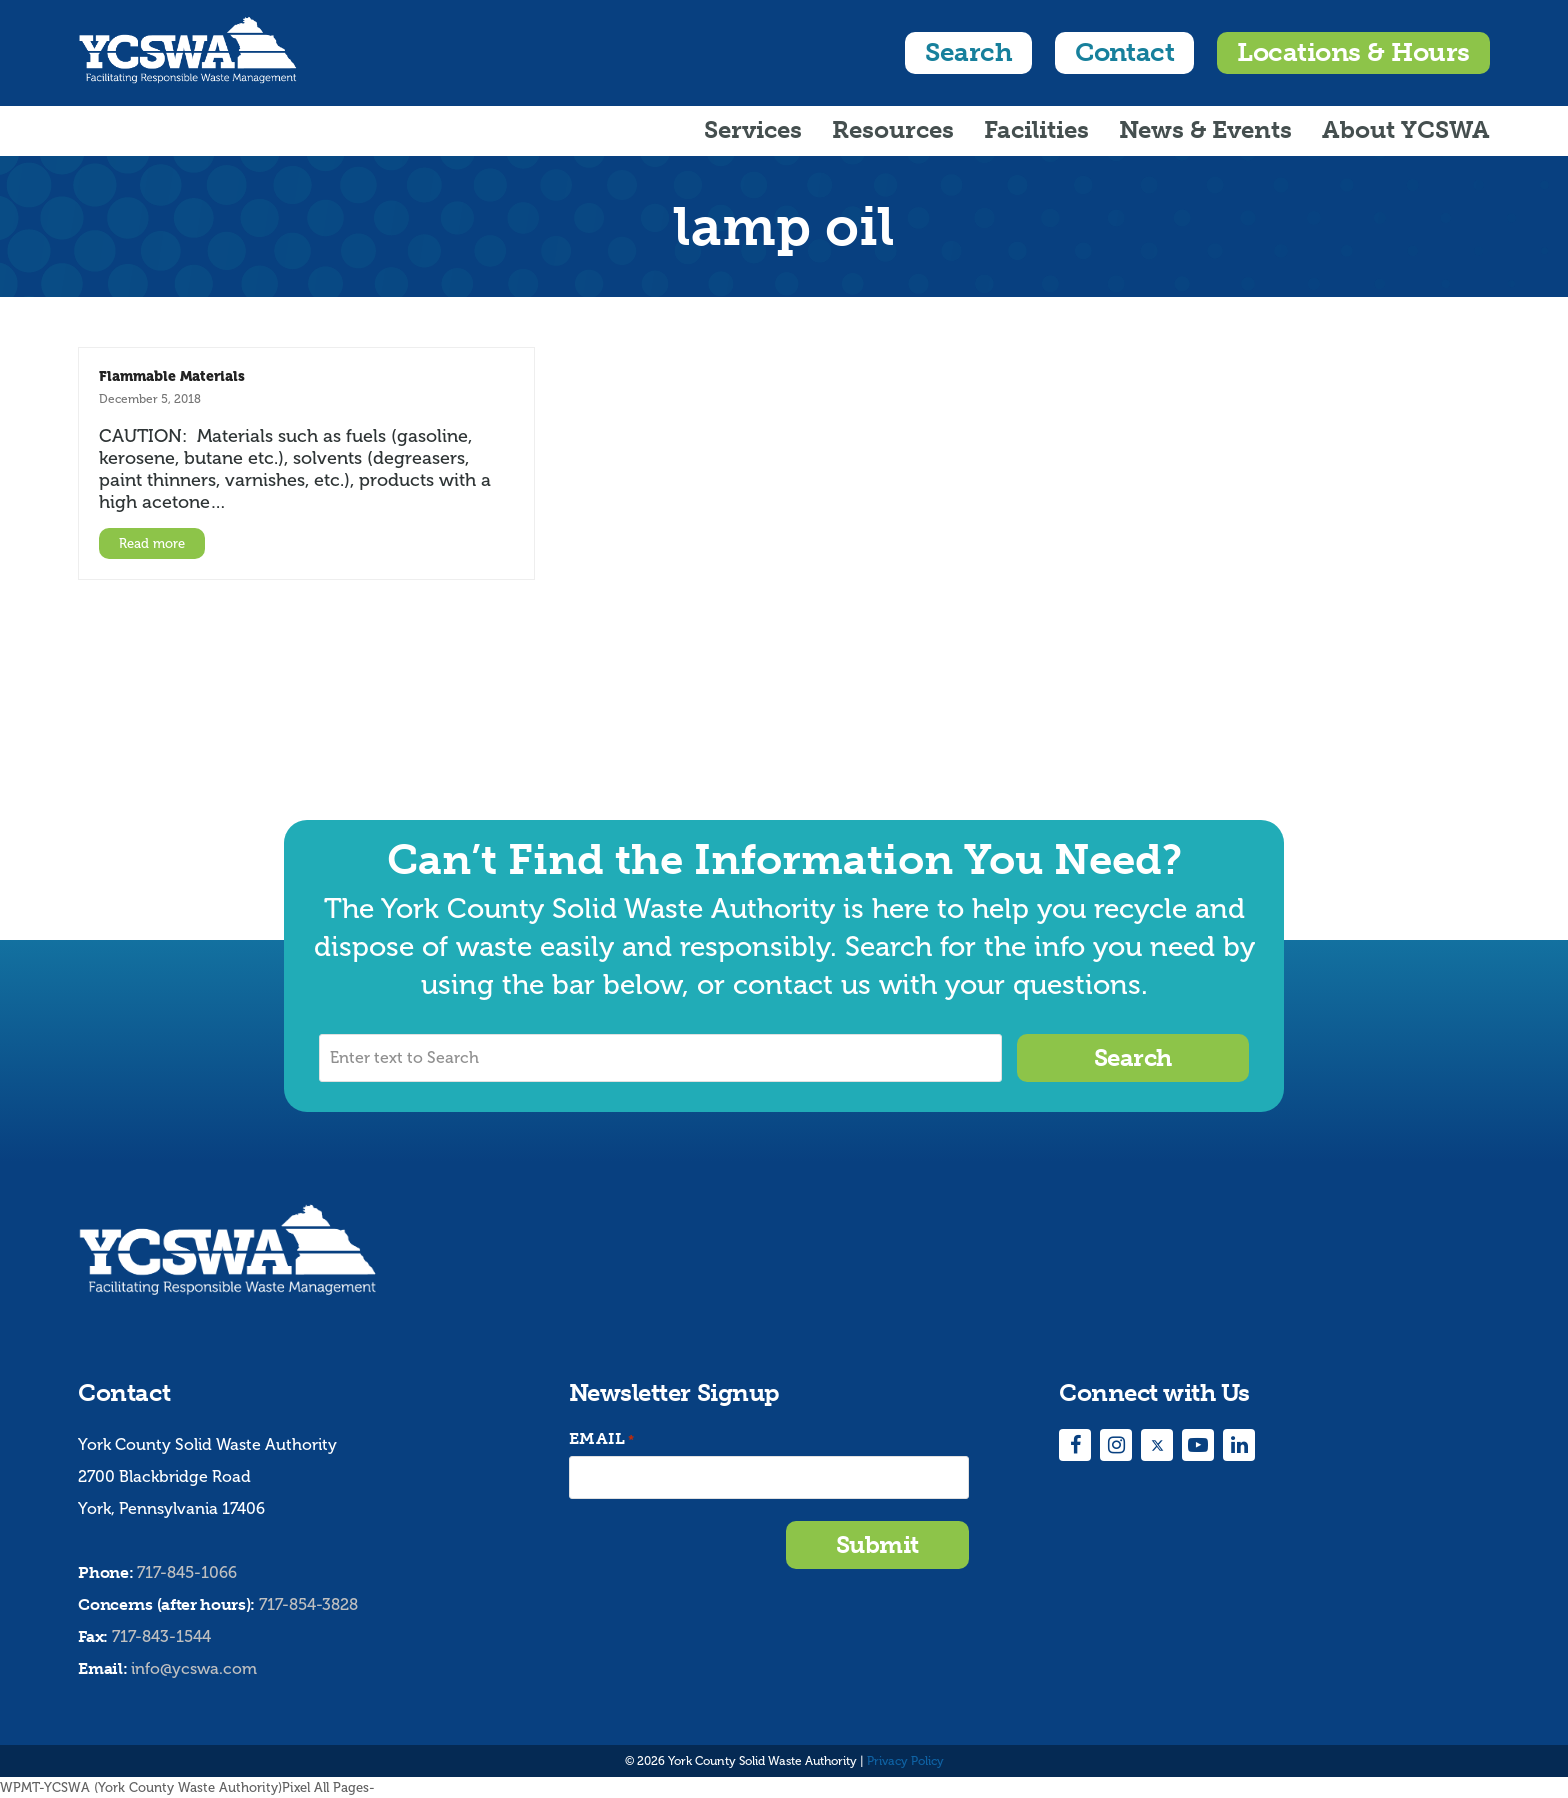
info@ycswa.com (194, 1668)
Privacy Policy (905, 1761)
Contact (1124, 52)
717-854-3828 (308, 1604)
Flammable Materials (172, 376)
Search (968, 52)
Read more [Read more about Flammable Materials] (152, 543)
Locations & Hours (1353, 52)
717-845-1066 (187, 1572)
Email (602, 1439)
